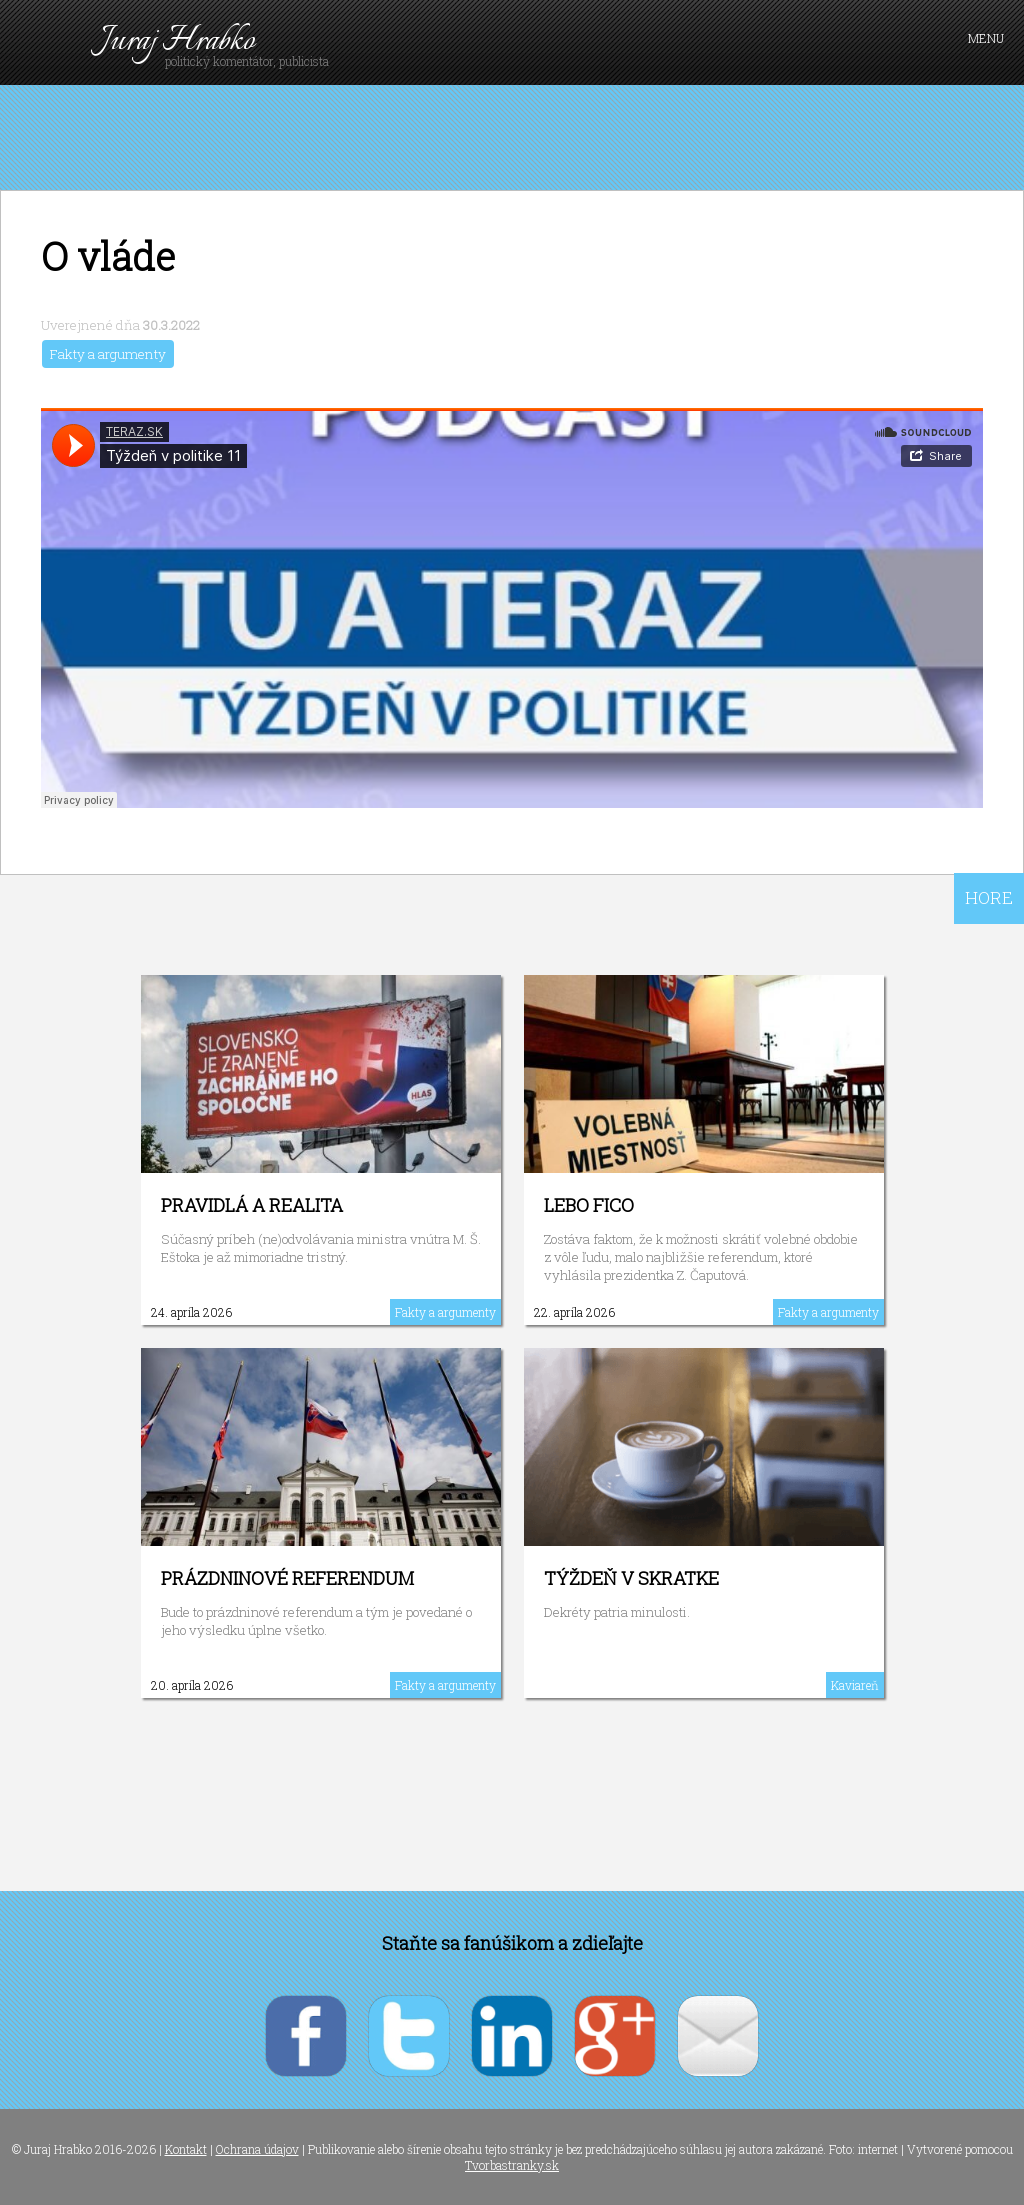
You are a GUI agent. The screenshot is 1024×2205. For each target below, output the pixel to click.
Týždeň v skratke (631, 1578)
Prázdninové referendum (287, 1578)
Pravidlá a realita (252, 1205)
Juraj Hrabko (177, 41)
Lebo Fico (589, 1205)
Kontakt (186, 2149)
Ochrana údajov (257, 2149)
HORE (989, 897)
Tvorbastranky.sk (512, 2165)
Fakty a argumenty (108, 354)
